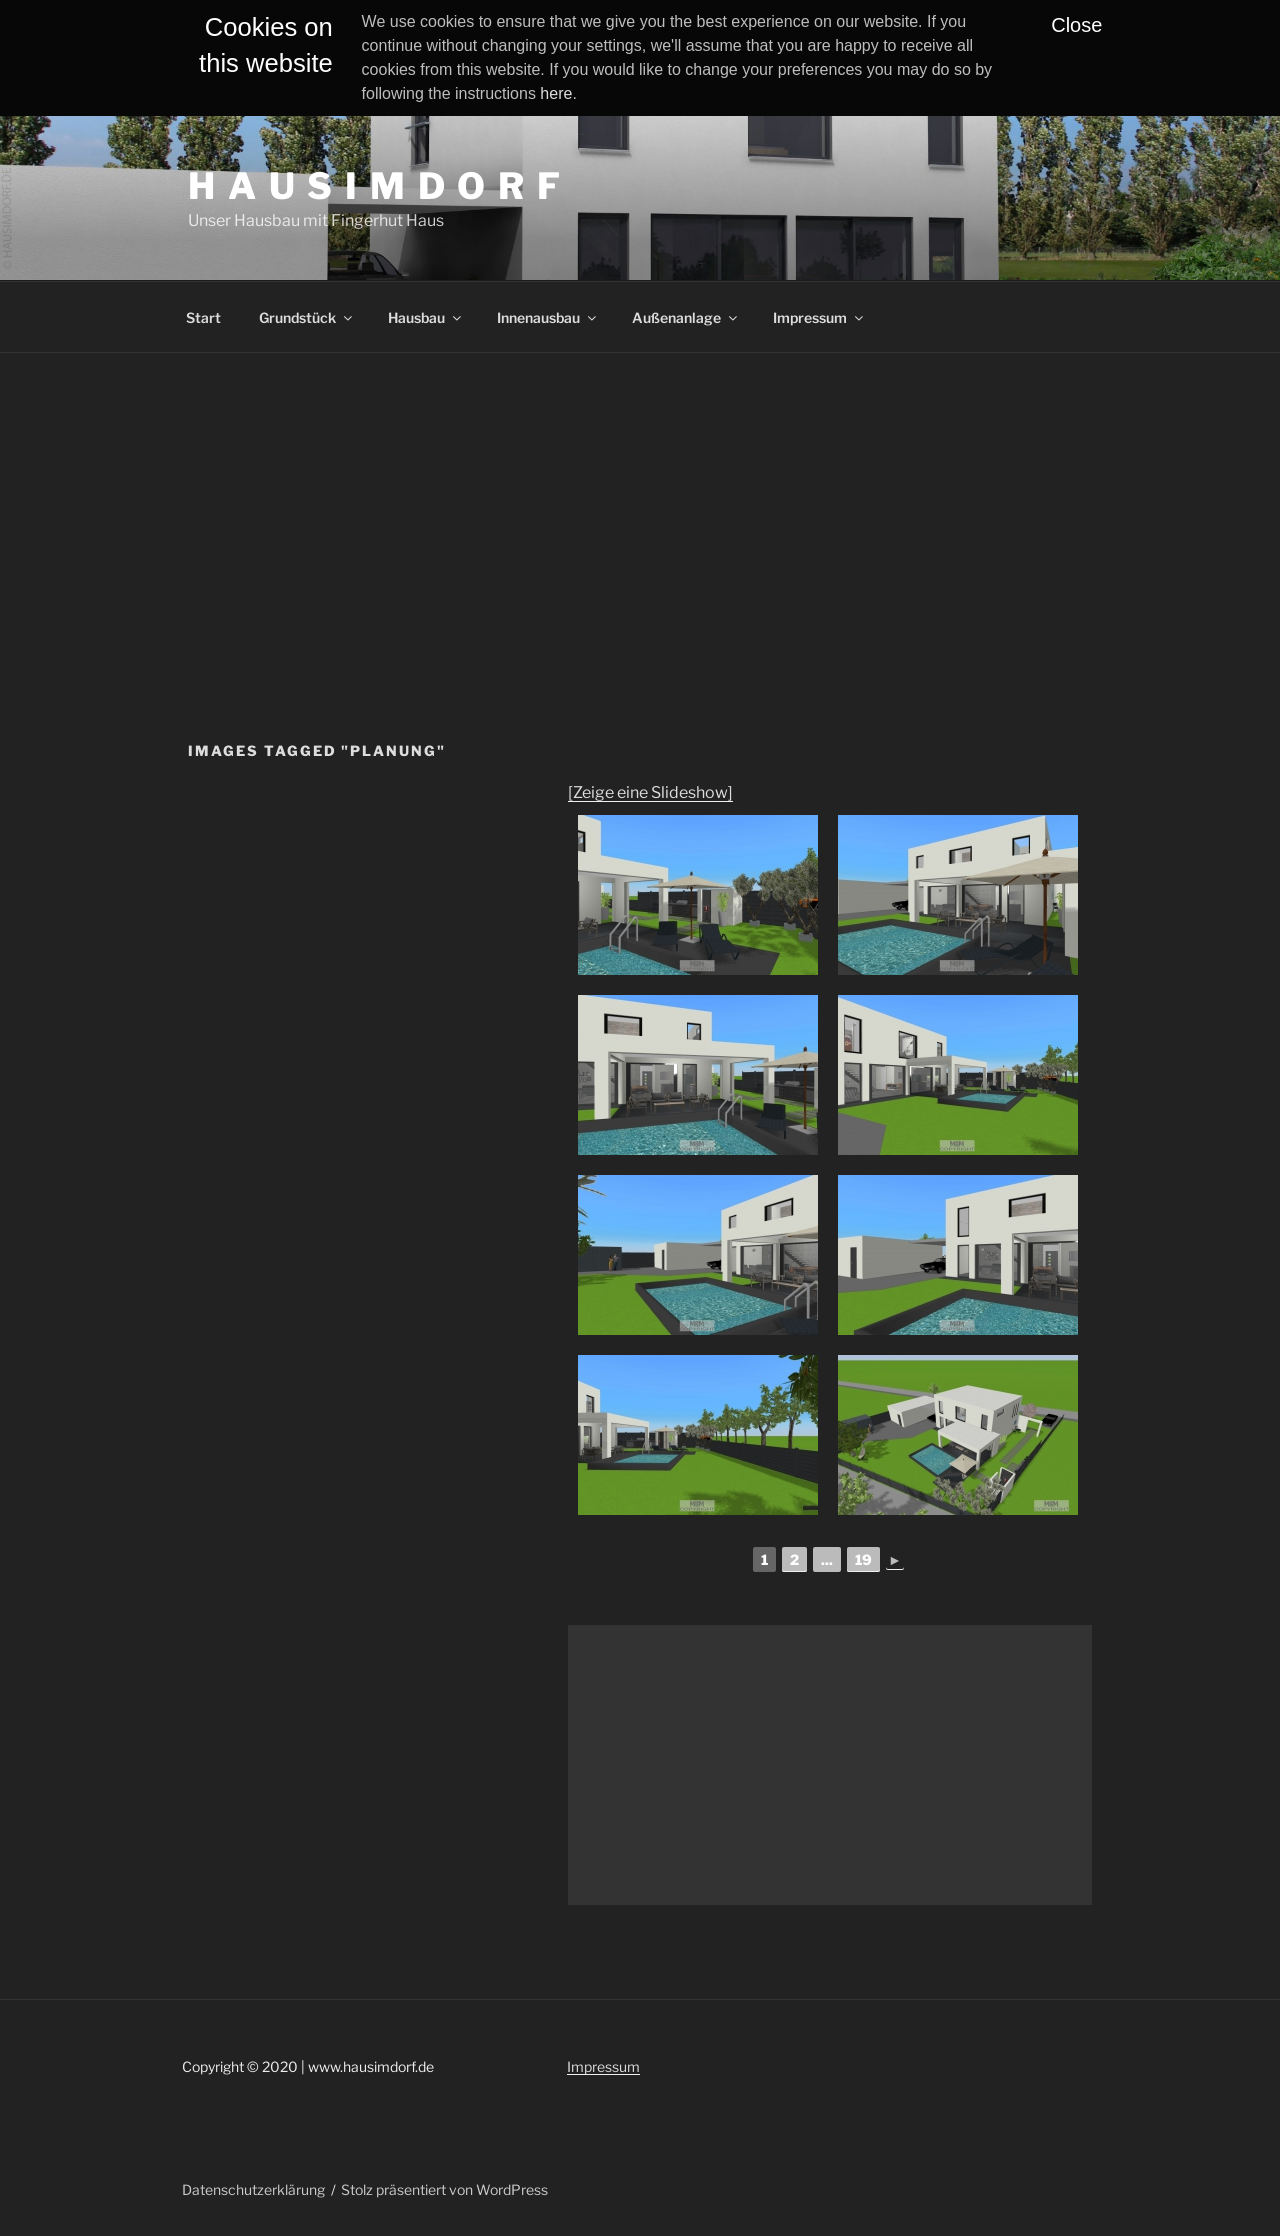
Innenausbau (548, 317)
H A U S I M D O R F (375, 186)
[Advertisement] (640, 503)
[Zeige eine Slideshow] (650, 792)
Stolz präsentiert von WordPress (444, 2189)
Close (1076, 25)
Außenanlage (686, 317)
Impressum (819, 317)
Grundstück (307, 317)
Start (203, 317)
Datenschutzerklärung (253, 2189)
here (556, 93)
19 (863, 1559)
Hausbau (426, 317)
